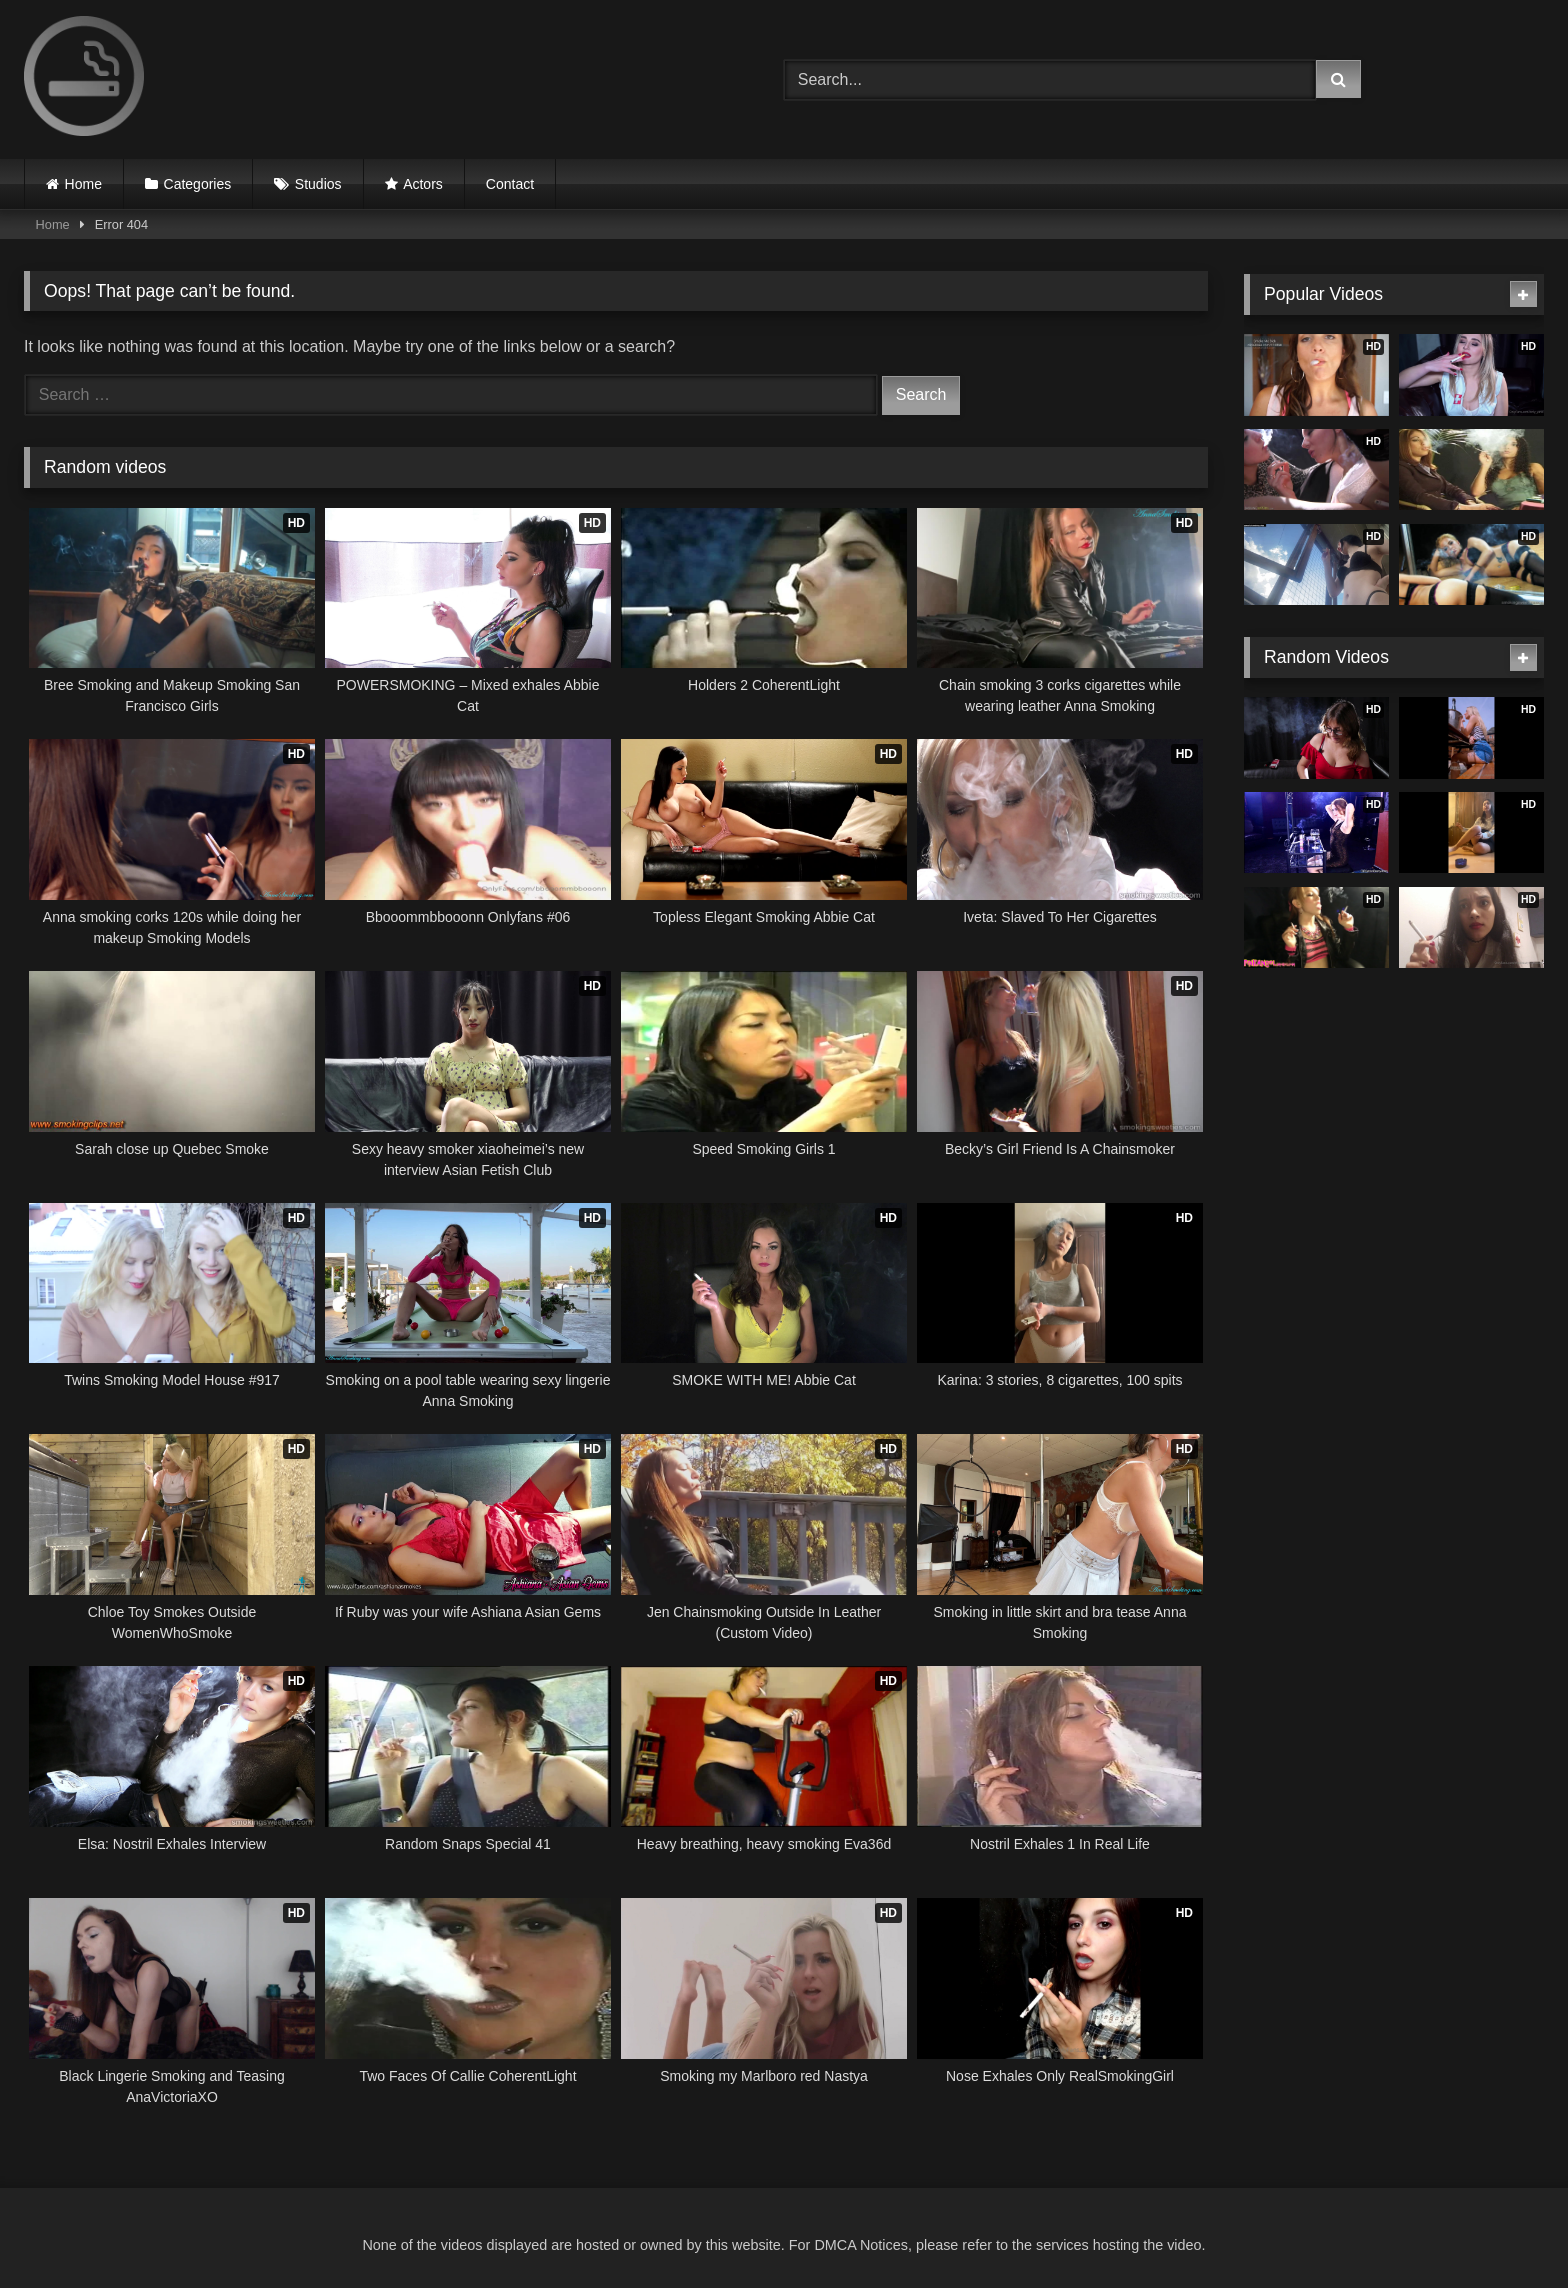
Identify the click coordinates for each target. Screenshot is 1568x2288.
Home (83, 184)
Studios (318, 184)
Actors (423, 184)
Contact (510, 184)
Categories (198, 184)
